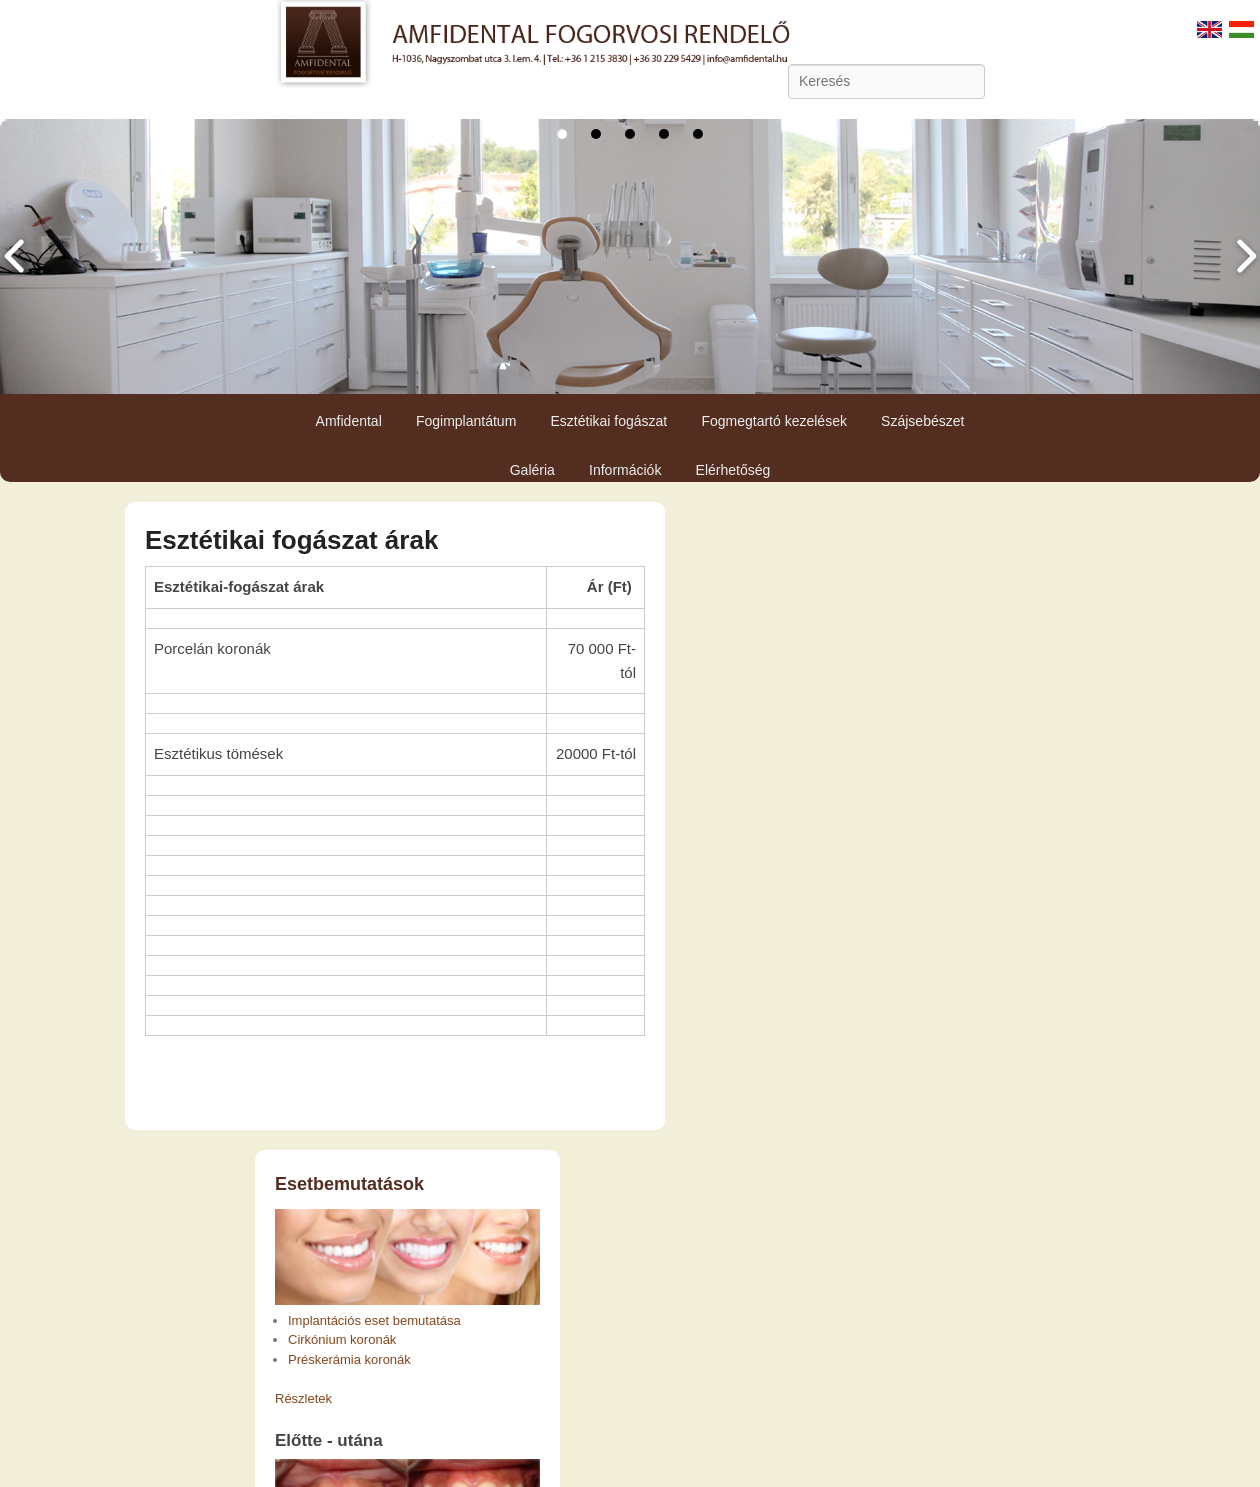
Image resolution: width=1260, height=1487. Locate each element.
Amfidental (349, 421)
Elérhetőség (733, 470)
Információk (625, 470)
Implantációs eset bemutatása (374, 1320)
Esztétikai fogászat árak (291, 540)
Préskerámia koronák (349, 1359)
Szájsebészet (922, 421)
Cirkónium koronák (342, 1339)
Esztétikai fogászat (609, 421)
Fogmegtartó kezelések (774, 421)
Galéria (532, 470)
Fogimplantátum (466, 421)
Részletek (303, 1398)
